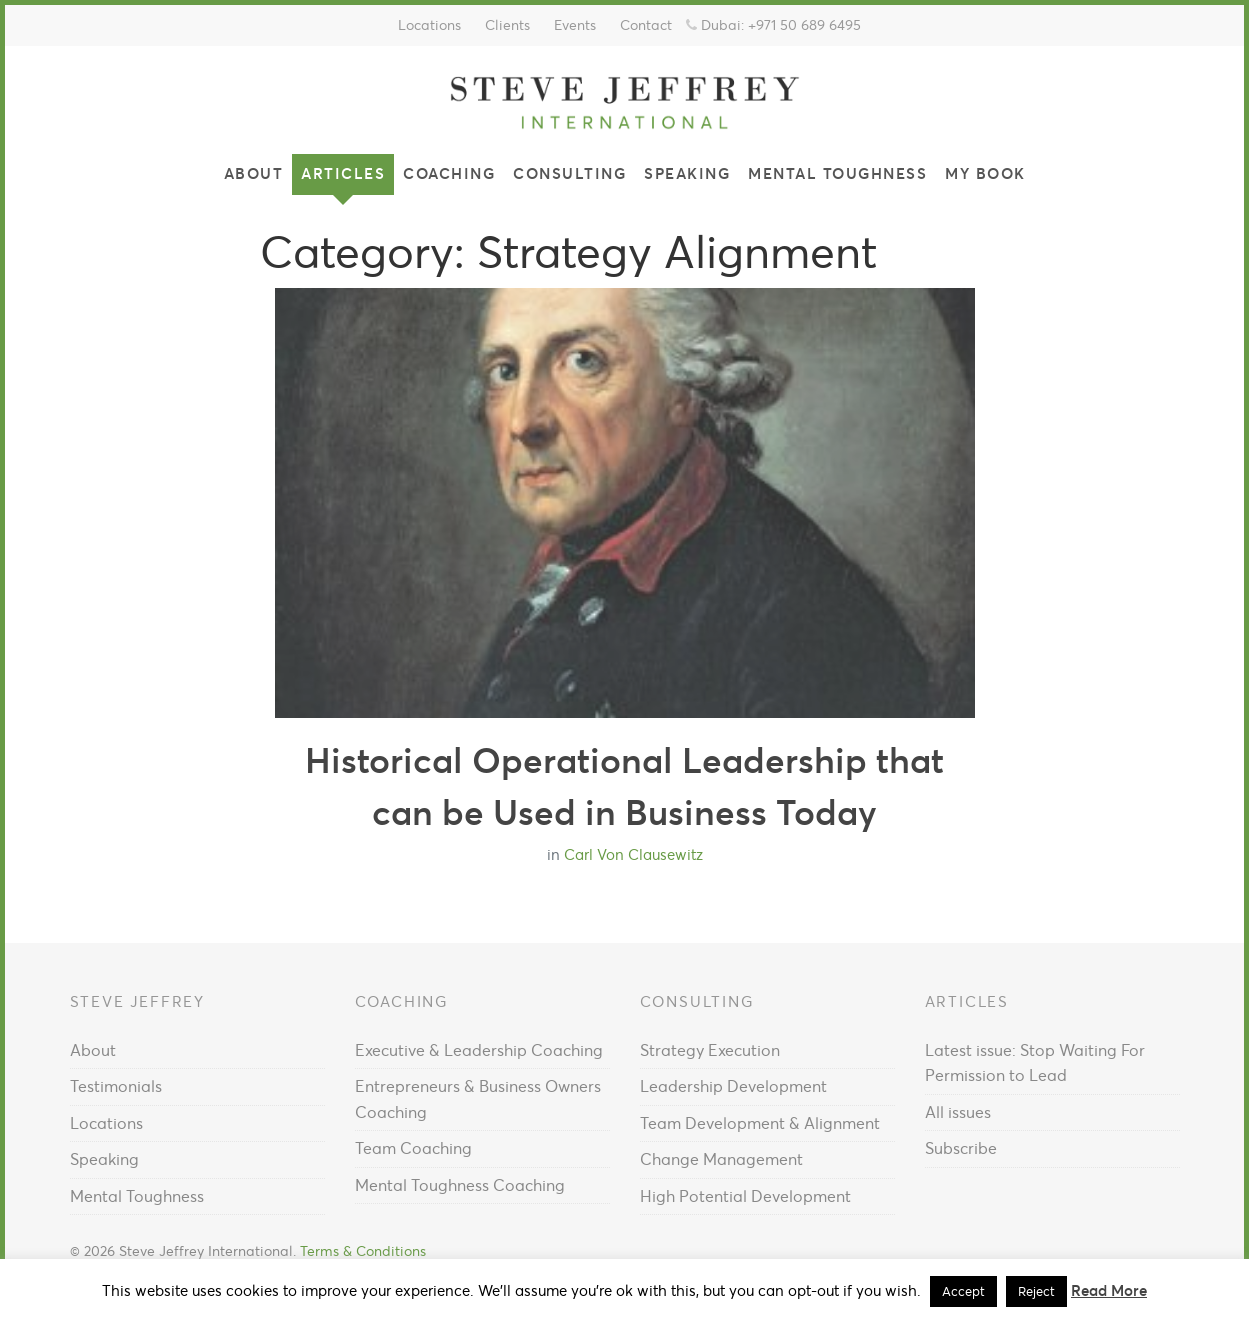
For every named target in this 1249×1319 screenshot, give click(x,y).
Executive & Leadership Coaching (479, 1050)
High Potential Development (745, 1196)
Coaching (449, 173)
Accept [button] (963, 1291)
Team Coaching (413, 1148)
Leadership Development (733, 1086)
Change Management (721, 1159)
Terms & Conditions (363, 1251)
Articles (343, 173)
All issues (958, 1112)
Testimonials (116, 1086)
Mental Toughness (837, 173)
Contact (646, 25)
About (254, 173)
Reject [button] (1036, 1291)
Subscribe (961, 1148)
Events (575, 25)
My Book (985, 173)
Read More (1109, 1290)
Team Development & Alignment (760, 1123)
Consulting (569, 173)
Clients (507, 25)
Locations (429, 25)
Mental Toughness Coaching (460, 1185)
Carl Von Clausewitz (633, 854)
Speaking (687, 173)
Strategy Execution (710, 1050)
